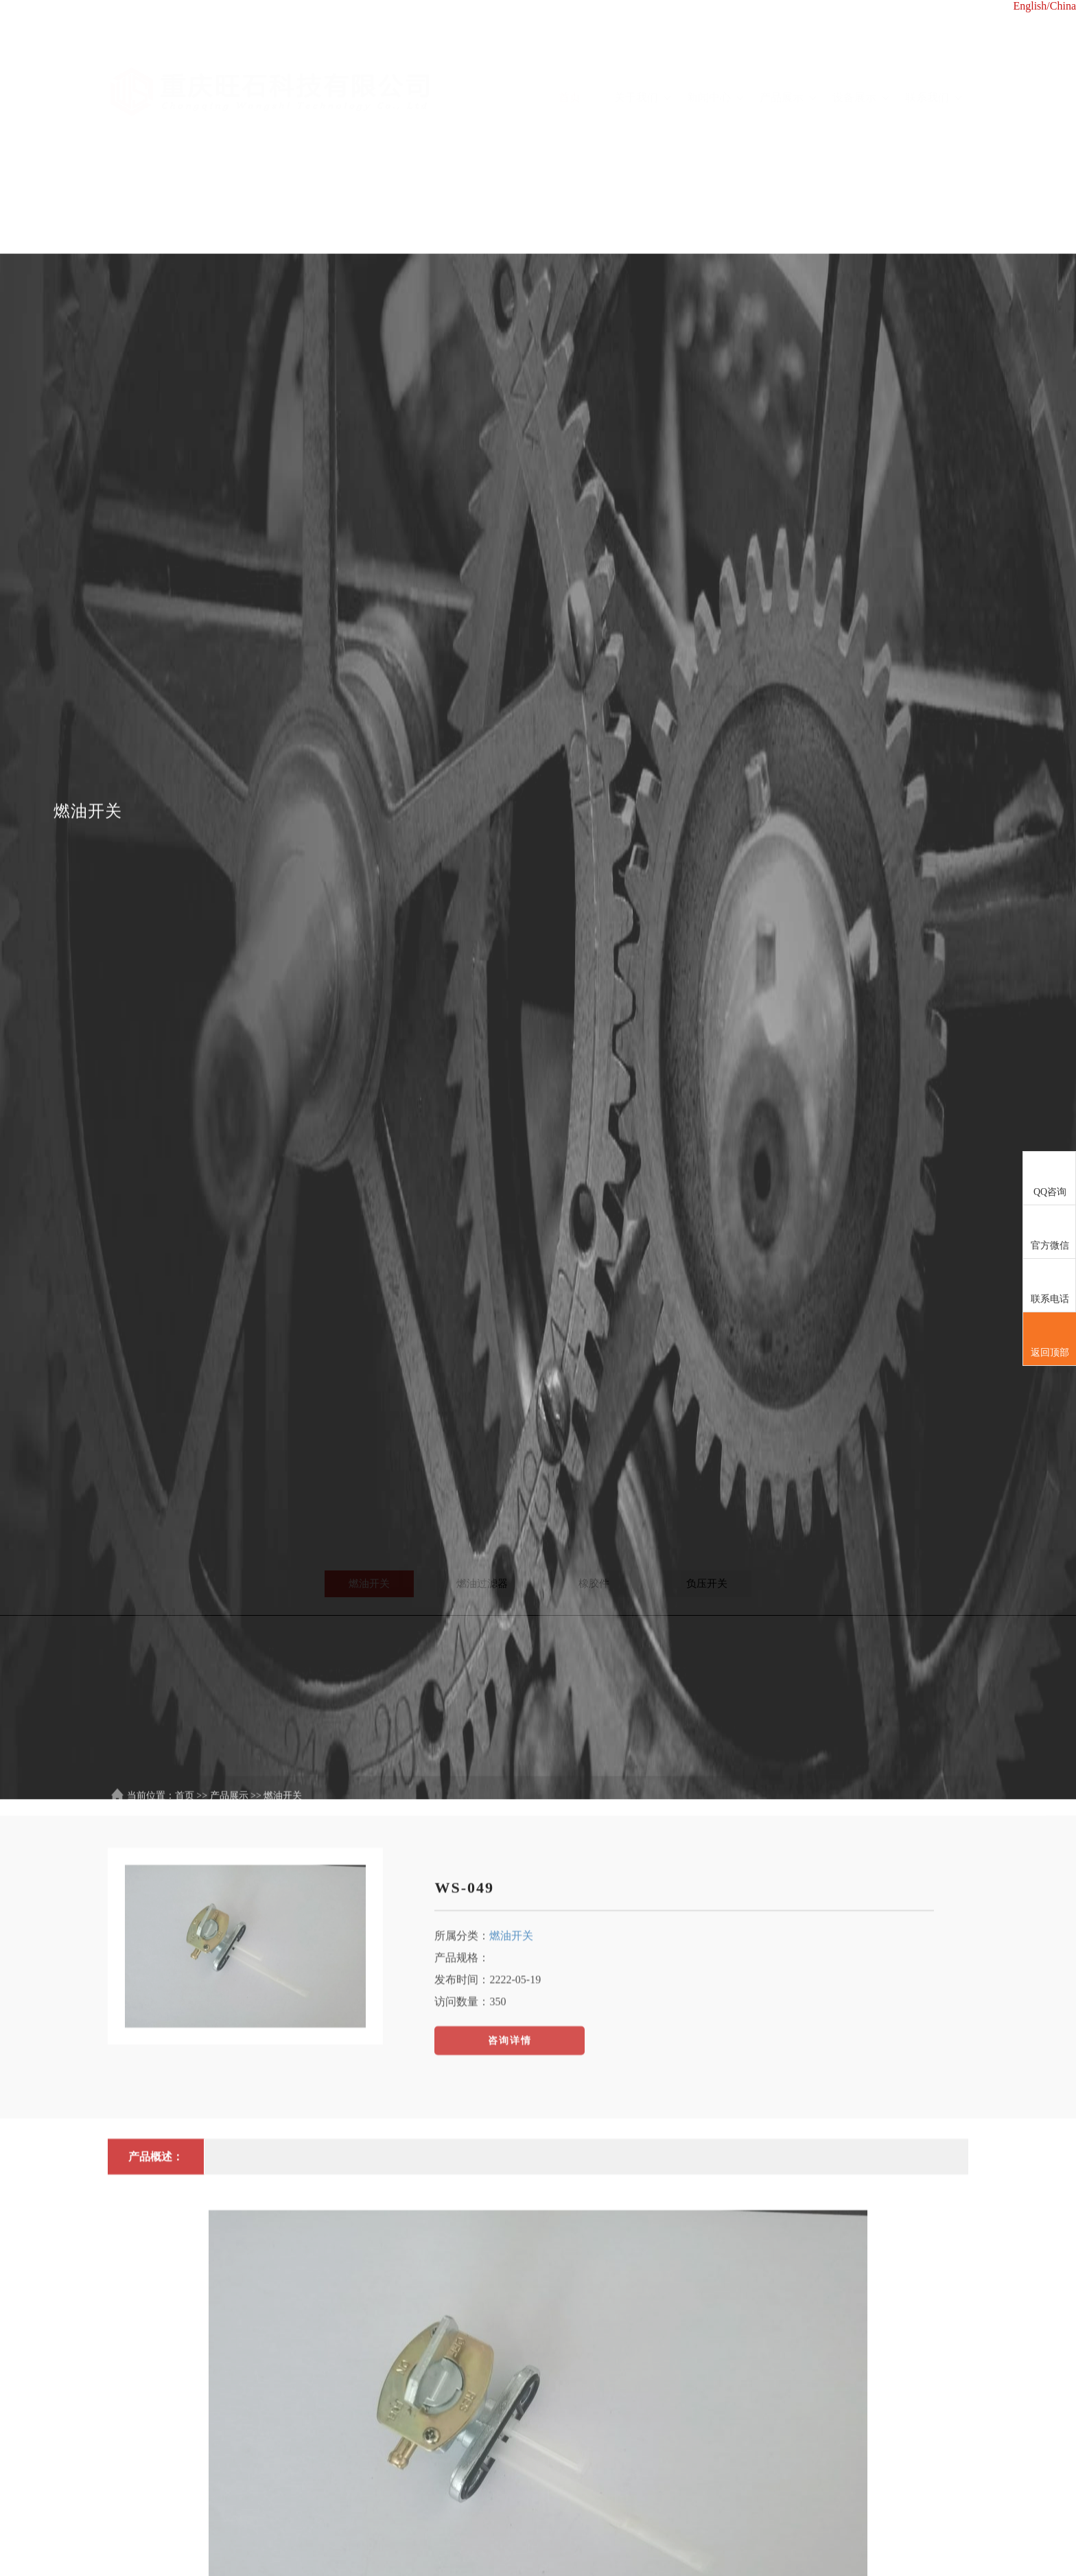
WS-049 (464, 2183)
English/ (1031, 6)
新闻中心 (715, 59)
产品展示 (788, 59)
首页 (570, 59)
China (1063, 6)
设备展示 (860, 59)
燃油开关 (511, 2232)
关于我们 (642, 59)
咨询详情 (510, 2337)
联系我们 (933, 59)
